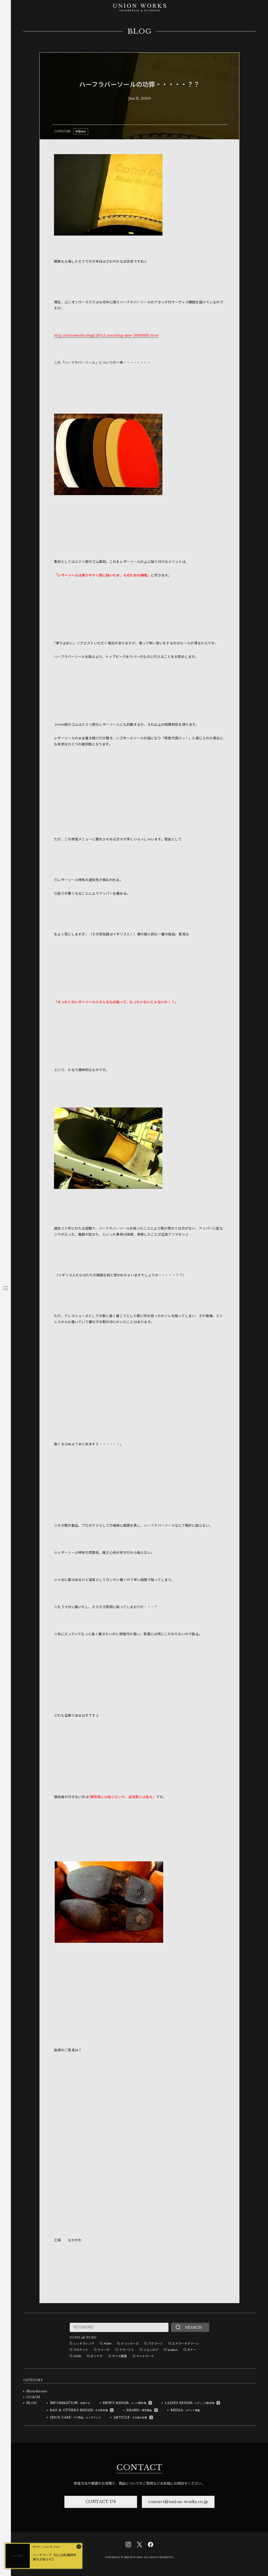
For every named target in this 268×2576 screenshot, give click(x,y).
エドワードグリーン (185, 2343)
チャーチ (103, 2349)
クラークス (126, 2349)
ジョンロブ (150, 2349)
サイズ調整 (119, 2356)
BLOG (139, 31)
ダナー (191, 2349)
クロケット (80, 2349)
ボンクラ (96, 2356)
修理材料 (80, 131)
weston (173, 2349)
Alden (107, 2343)
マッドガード (145, 2356)
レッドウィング (83, 2343)
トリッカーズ (129, 2343)
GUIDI (77, 2356)
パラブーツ (155, 2343)
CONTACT (139, 2467)
